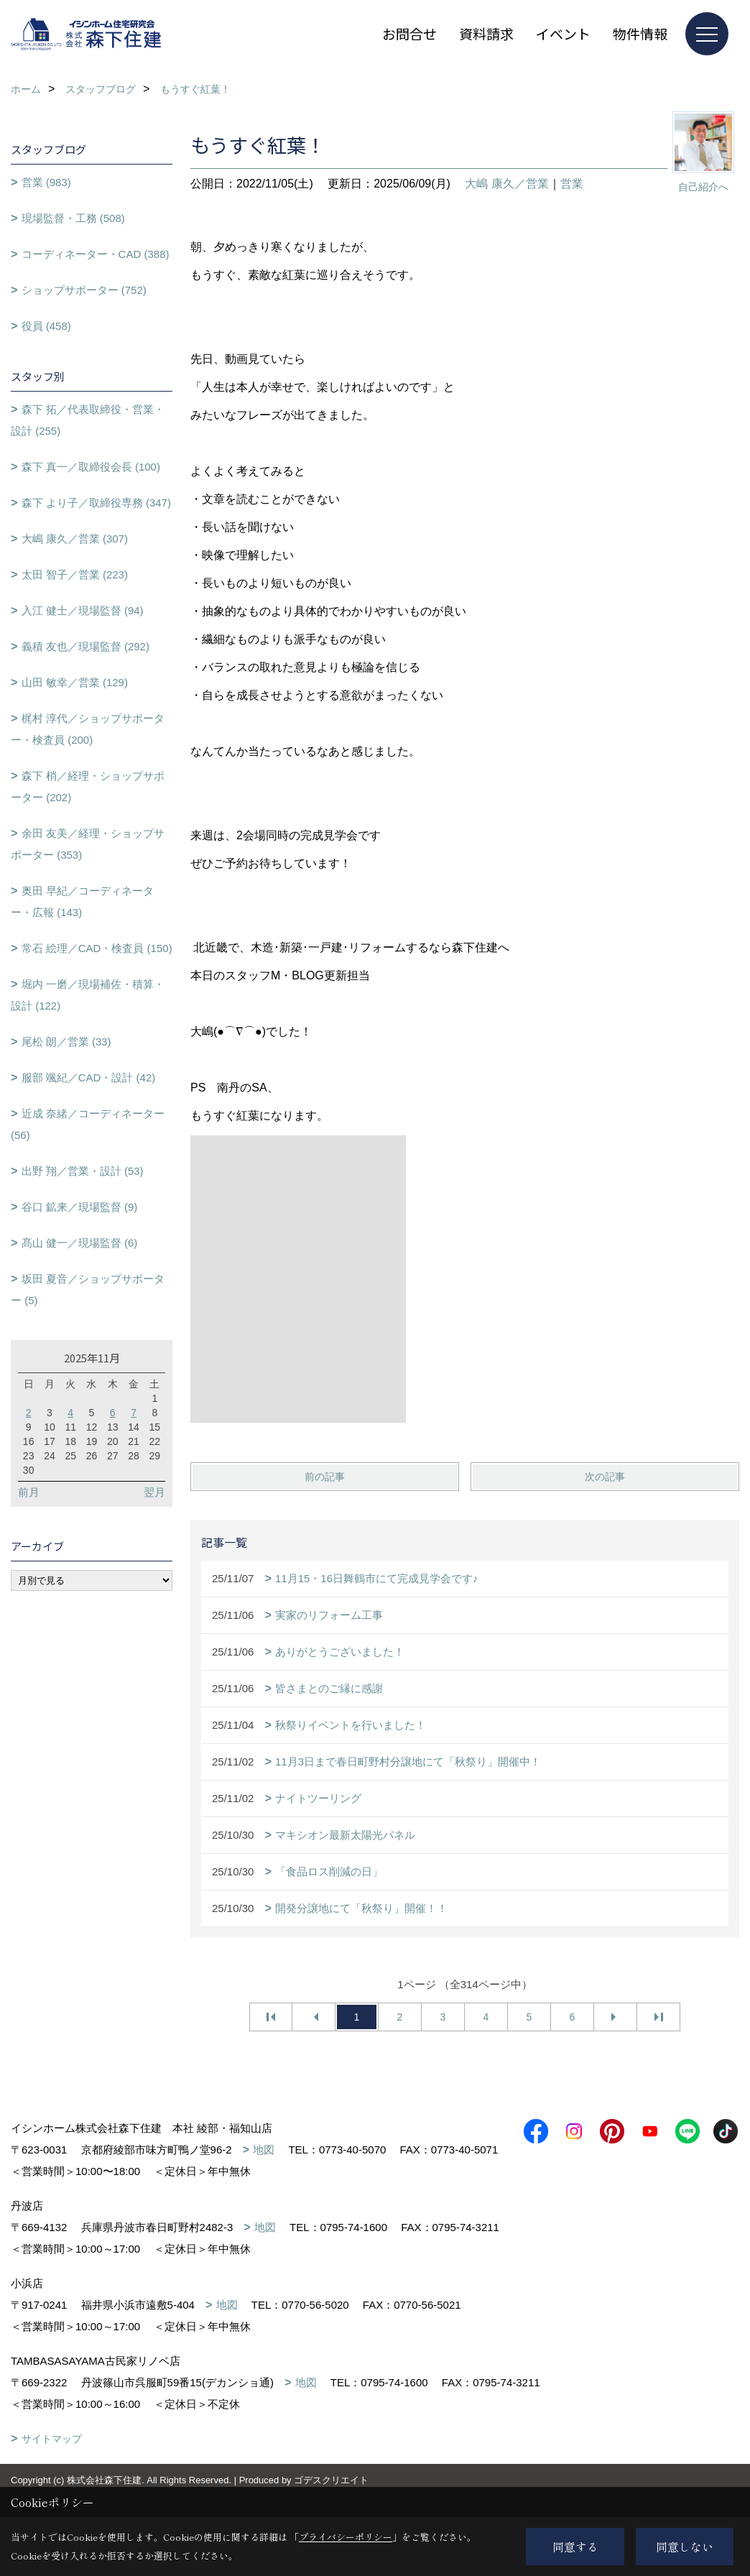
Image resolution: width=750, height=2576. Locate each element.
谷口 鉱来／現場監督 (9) (80, 1207)
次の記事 (605, 1476)
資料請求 (486, 33)
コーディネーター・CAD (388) (96, 254)
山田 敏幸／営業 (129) (75, 682)
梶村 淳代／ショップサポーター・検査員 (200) (88, 729)
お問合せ (409, 33)
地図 (263, 2149)
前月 (29, 1492)
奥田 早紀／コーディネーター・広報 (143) (82, 901)
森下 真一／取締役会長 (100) (91, 467)
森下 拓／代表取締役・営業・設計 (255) (88, 420)
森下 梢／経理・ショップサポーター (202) (88, 786)
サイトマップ (52, 2460)
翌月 (154, 1492)
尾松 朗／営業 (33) (66, 1041)
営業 (571, 183)
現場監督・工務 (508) (73, 218)
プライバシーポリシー (345, 2537)
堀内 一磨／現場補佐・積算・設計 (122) (88, 995)
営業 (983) (46, 182)
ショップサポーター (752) (84, 290)
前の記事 (325, 1476)
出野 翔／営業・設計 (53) (83, 1171)
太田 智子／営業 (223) (75, 574)
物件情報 (640, 33)
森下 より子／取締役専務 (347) (96, 503)
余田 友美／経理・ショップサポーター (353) (88, 844)
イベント (563, 33)
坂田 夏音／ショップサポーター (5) (88, 1289)
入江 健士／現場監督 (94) (83, 610)
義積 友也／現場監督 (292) (85, 646)
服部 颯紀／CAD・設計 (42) (89, 1077)
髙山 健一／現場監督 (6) (80, 1243)
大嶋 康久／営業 (506, 183)
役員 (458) (46, 326)
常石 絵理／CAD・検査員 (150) (97, 948)
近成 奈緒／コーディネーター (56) (88, 1124)
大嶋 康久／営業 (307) (75, 538)
